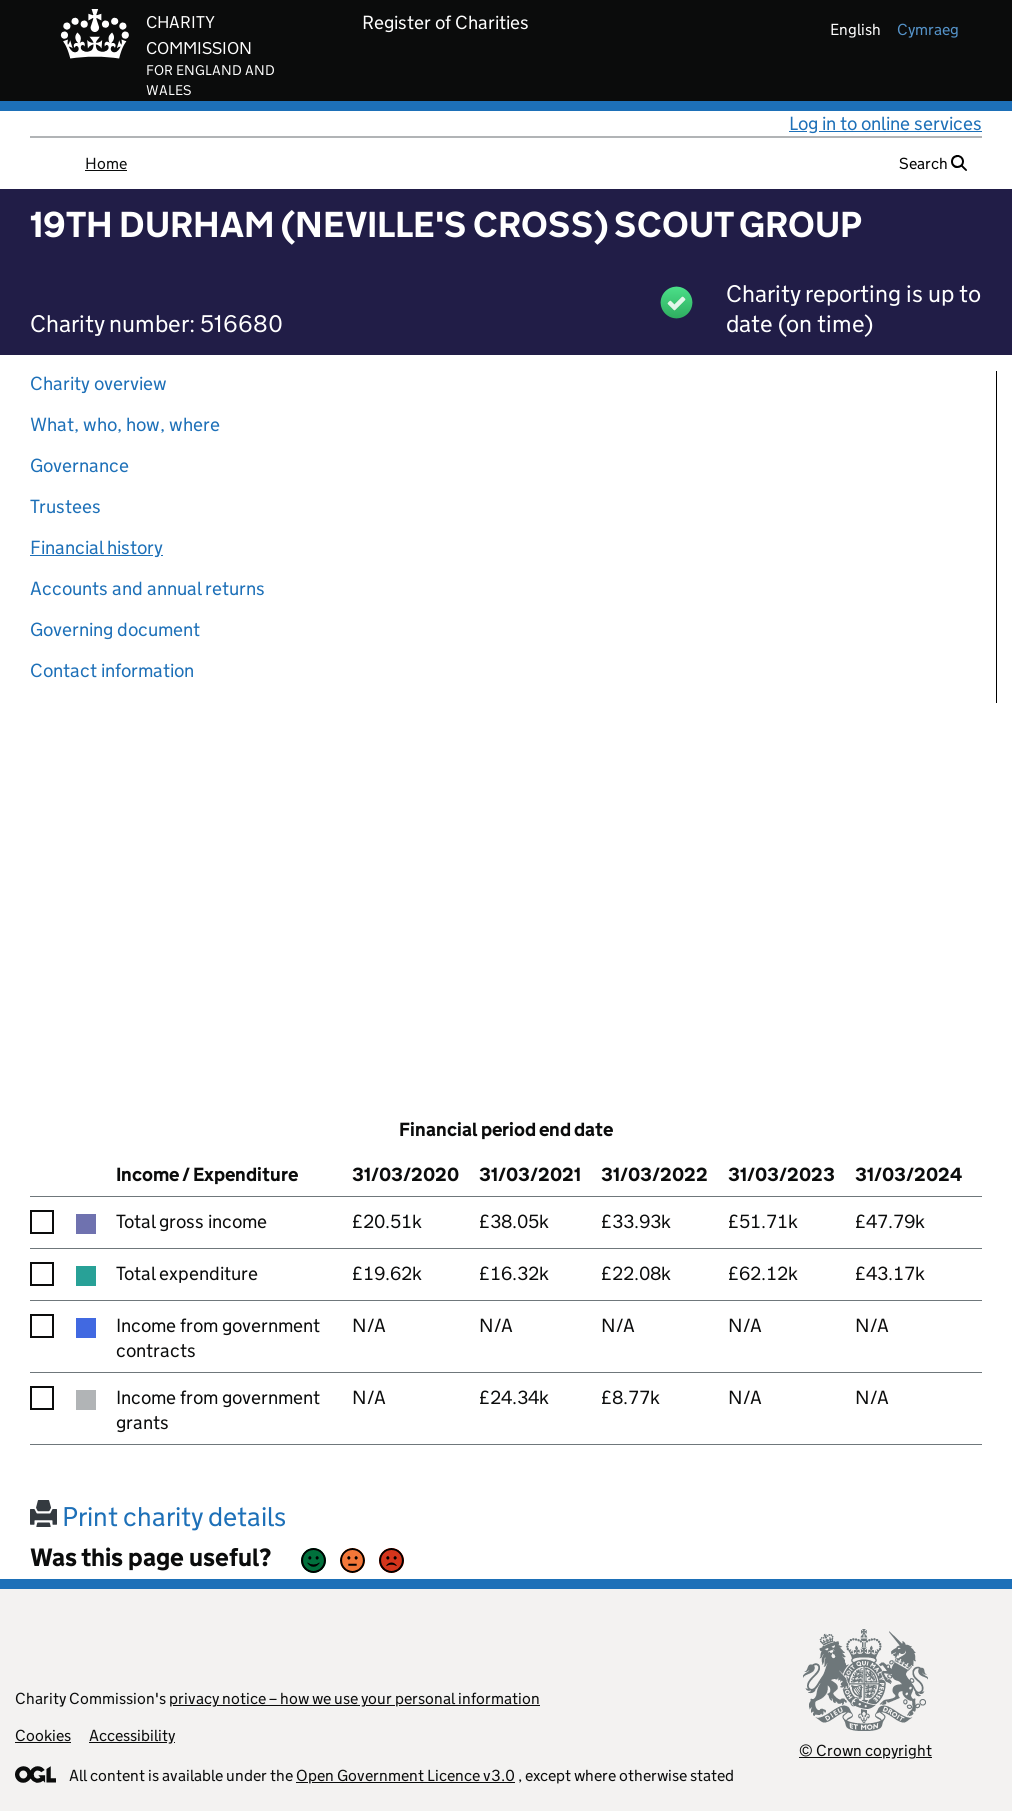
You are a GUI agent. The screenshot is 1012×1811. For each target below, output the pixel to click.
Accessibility (132, 1735)
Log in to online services (885, 123)
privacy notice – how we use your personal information (354, 1698)
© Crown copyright (865, 1750)
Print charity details (158, 1516)
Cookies (43, 1735)
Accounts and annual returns (147, 588)
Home (106, 163)
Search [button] (933, 163)
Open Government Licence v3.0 (405, 1775)
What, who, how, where (125, 424)
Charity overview (98, 383)
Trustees (65, 506)
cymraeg (928, 29)
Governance (79, 465)
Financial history (96, 547)
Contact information (112, 670)
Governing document (115, 629)
